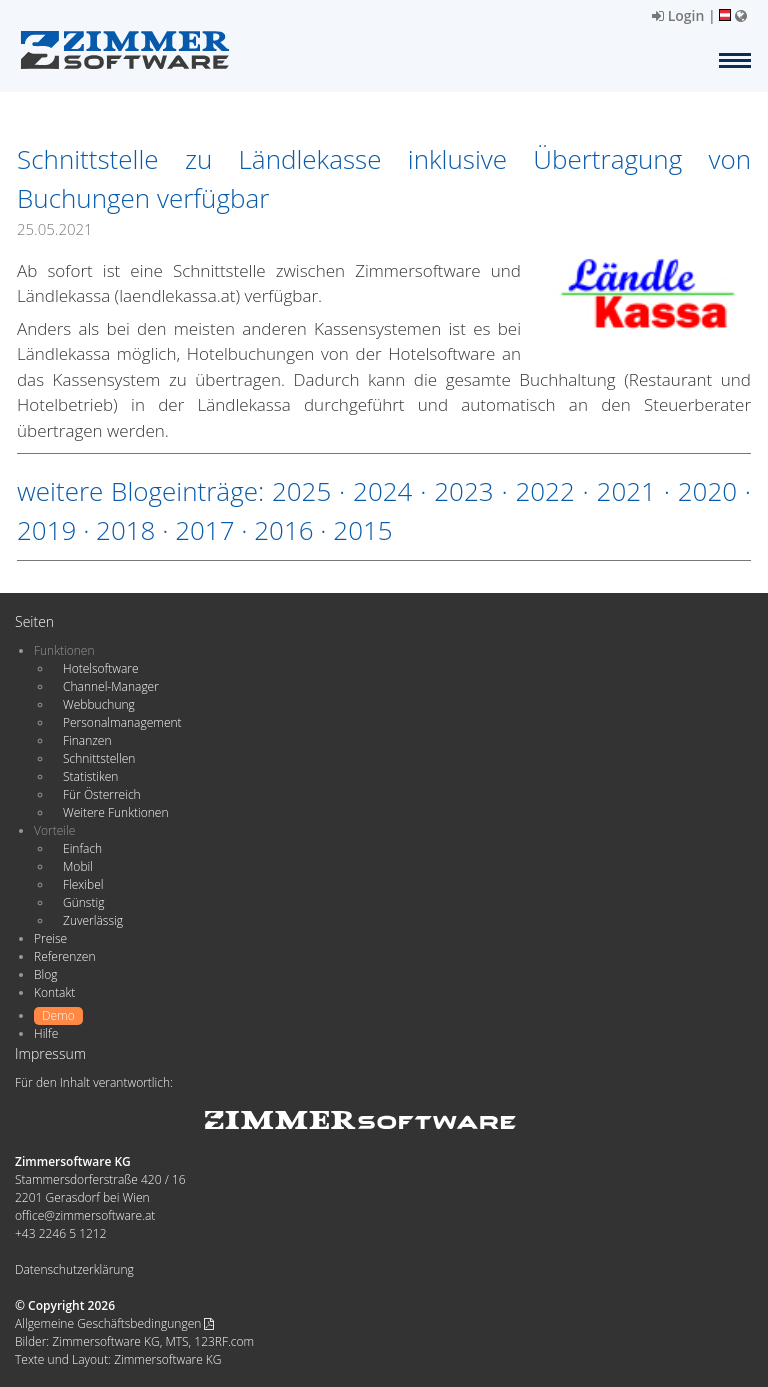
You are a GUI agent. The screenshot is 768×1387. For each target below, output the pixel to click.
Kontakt (54, 992)
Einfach (82, 848)
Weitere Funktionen (116, 812)
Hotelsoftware (101, 668)
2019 (46, 530)
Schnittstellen (99, 758)
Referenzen (64, 956)
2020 (707, 491)
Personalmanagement (122, 722)
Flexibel (83, 884)
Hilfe (46, 1033)
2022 (544, 491)
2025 (301, 491)
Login (678, 15)
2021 (626, 491)
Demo (58, 1015)
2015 (362, 530)
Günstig (83, 902)
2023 (463, 491)
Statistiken (90, 776)
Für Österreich (102, 794)
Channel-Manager (111, 686)
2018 (125, 530)
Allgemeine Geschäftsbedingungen (114, 1323)
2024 (382, 491)
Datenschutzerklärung (74, 1269)
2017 (204, 530)
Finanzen (87, 740)
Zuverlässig (93, 920)
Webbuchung (99, 704)
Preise (50, 938)
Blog (46, 974)
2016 (283, 530)
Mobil (78, 866)
